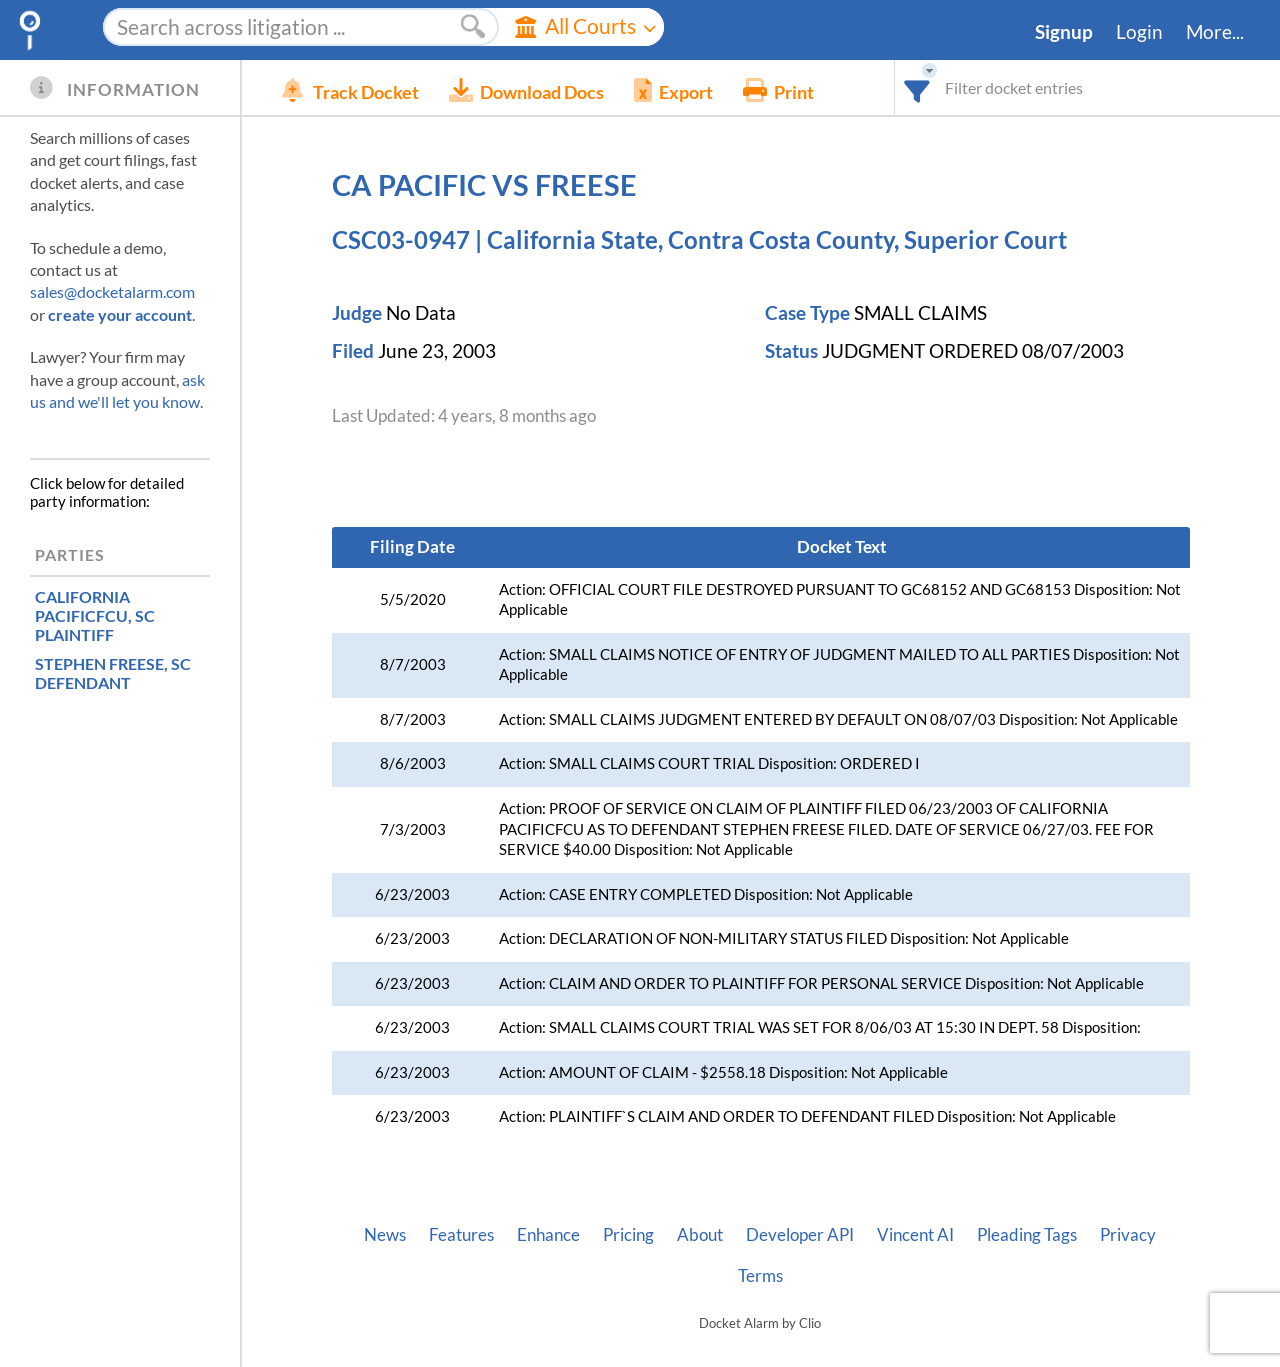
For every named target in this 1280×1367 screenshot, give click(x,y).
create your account (120, 314)
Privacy (1128, 1235)
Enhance (548, 1235)
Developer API (800, 1235)
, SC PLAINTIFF (95, 615)
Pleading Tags (1027, 1235)
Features (461, 1235)
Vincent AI (915, 1235)
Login (1139, 32)
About (700, 1235)
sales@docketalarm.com (112, 291)
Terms (760, 1276)
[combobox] (917, 87)
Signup (1064, 32)
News (385, 1235)
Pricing (628, 1235)
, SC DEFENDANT (113, 673)
